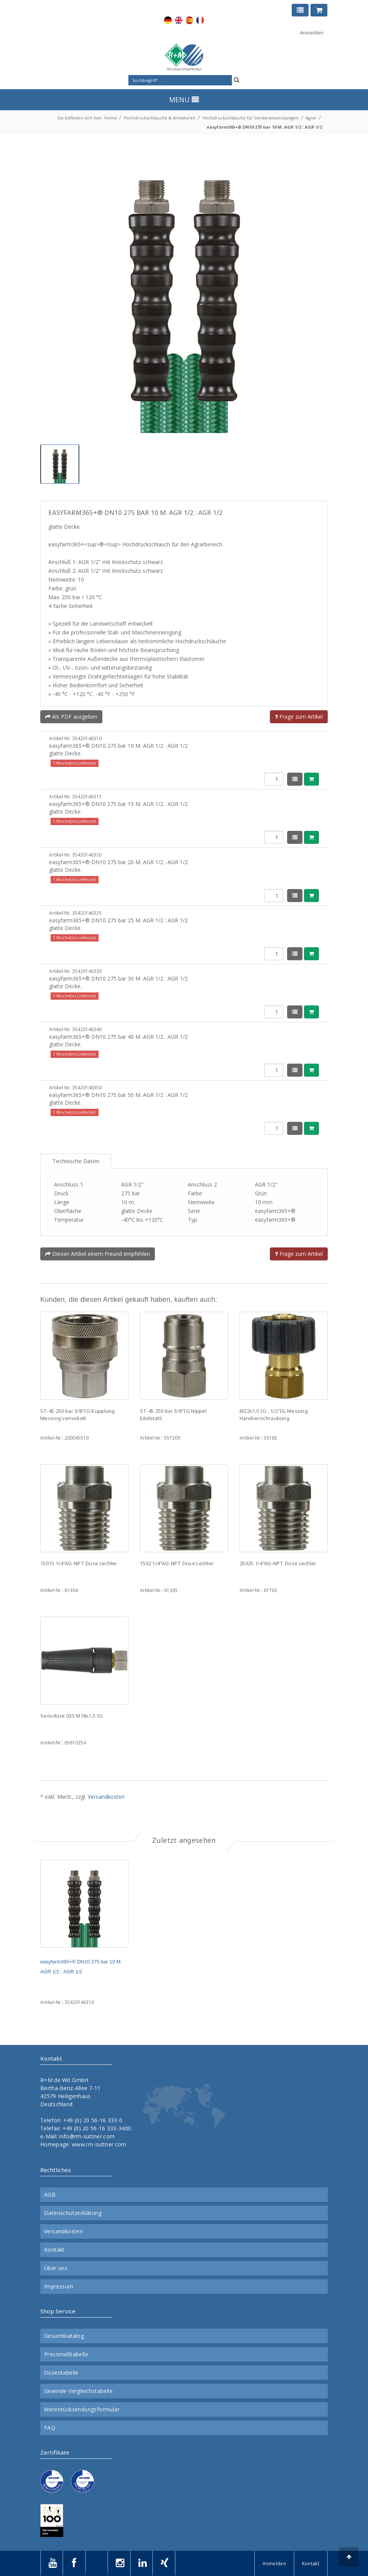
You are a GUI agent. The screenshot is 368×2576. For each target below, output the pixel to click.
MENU (184, 99)
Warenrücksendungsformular (82, 2409)
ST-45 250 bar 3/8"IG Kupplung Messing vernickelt (77, 1414)
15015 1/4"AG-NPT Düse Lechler (78, 1563)
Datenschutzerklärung (73, 2213)
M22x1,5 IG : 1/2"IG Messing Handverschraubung (274, 1414)
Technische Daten (75, 1161)
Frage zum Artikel (299, 716)
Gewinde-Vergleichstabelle (78, 2391)
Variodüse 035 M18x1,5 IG (71, 1715)
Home (110, 118)
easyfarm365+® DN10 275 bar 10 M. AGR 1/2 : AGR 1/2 (264, 127)
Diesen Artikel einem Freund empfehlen (97, 1253)
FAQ (49, 2427)
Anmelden (312, 32)
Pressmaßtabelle (66, 2354)
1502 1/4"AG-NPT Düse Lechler (177, 1563)
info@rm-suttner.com (87, 2136)
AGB (50, 2194)
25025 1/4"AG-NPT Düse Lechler (278, 1563)
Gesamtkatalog (64, 2335)
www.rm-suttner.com (99, 2144)
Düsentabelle (61, 2372)
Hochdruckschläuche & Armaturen (160, 118)
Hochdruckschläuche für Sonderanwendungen (250, 118)
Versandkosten (106, 1796)
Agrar (311, 118)
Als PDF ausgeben (71, 716)
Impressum (59, 2286)
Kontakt (54, 2249)
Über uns (55, 2268)
